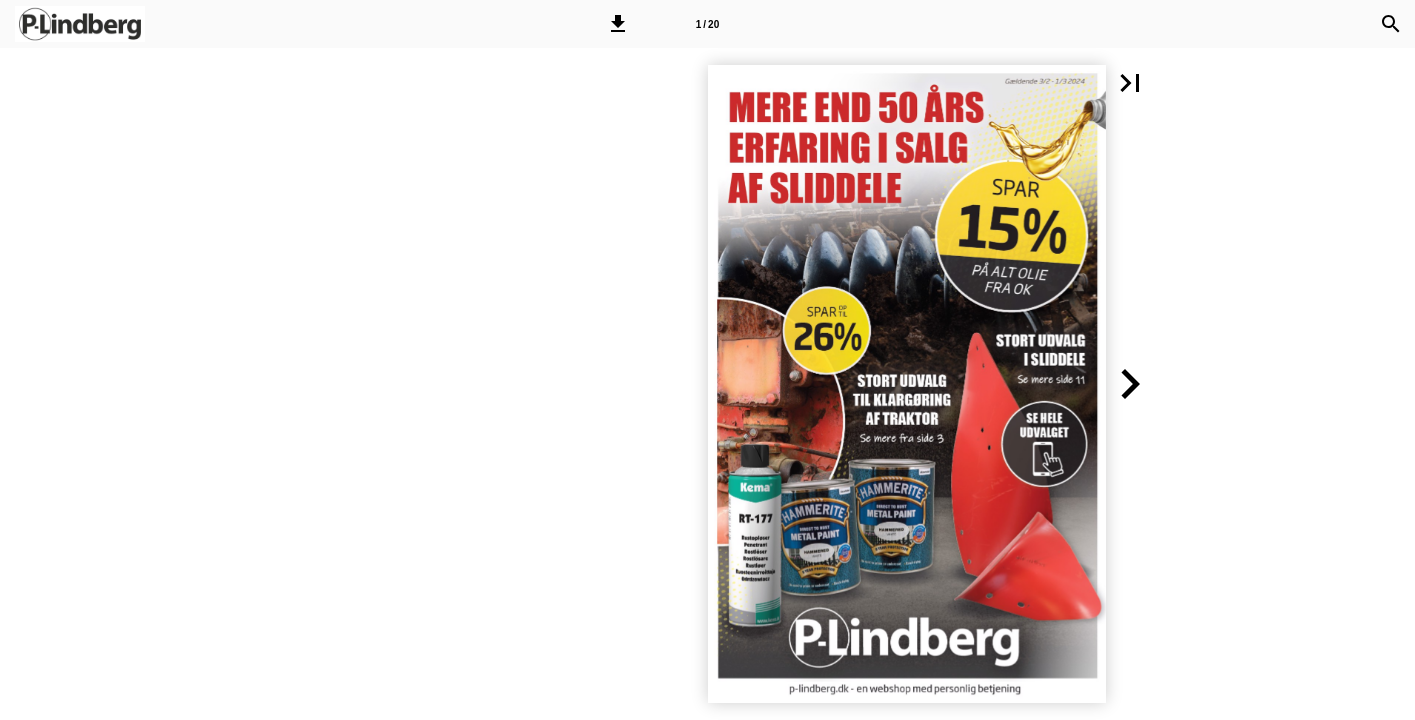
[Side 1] (707, 24)
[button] (618, 24)
